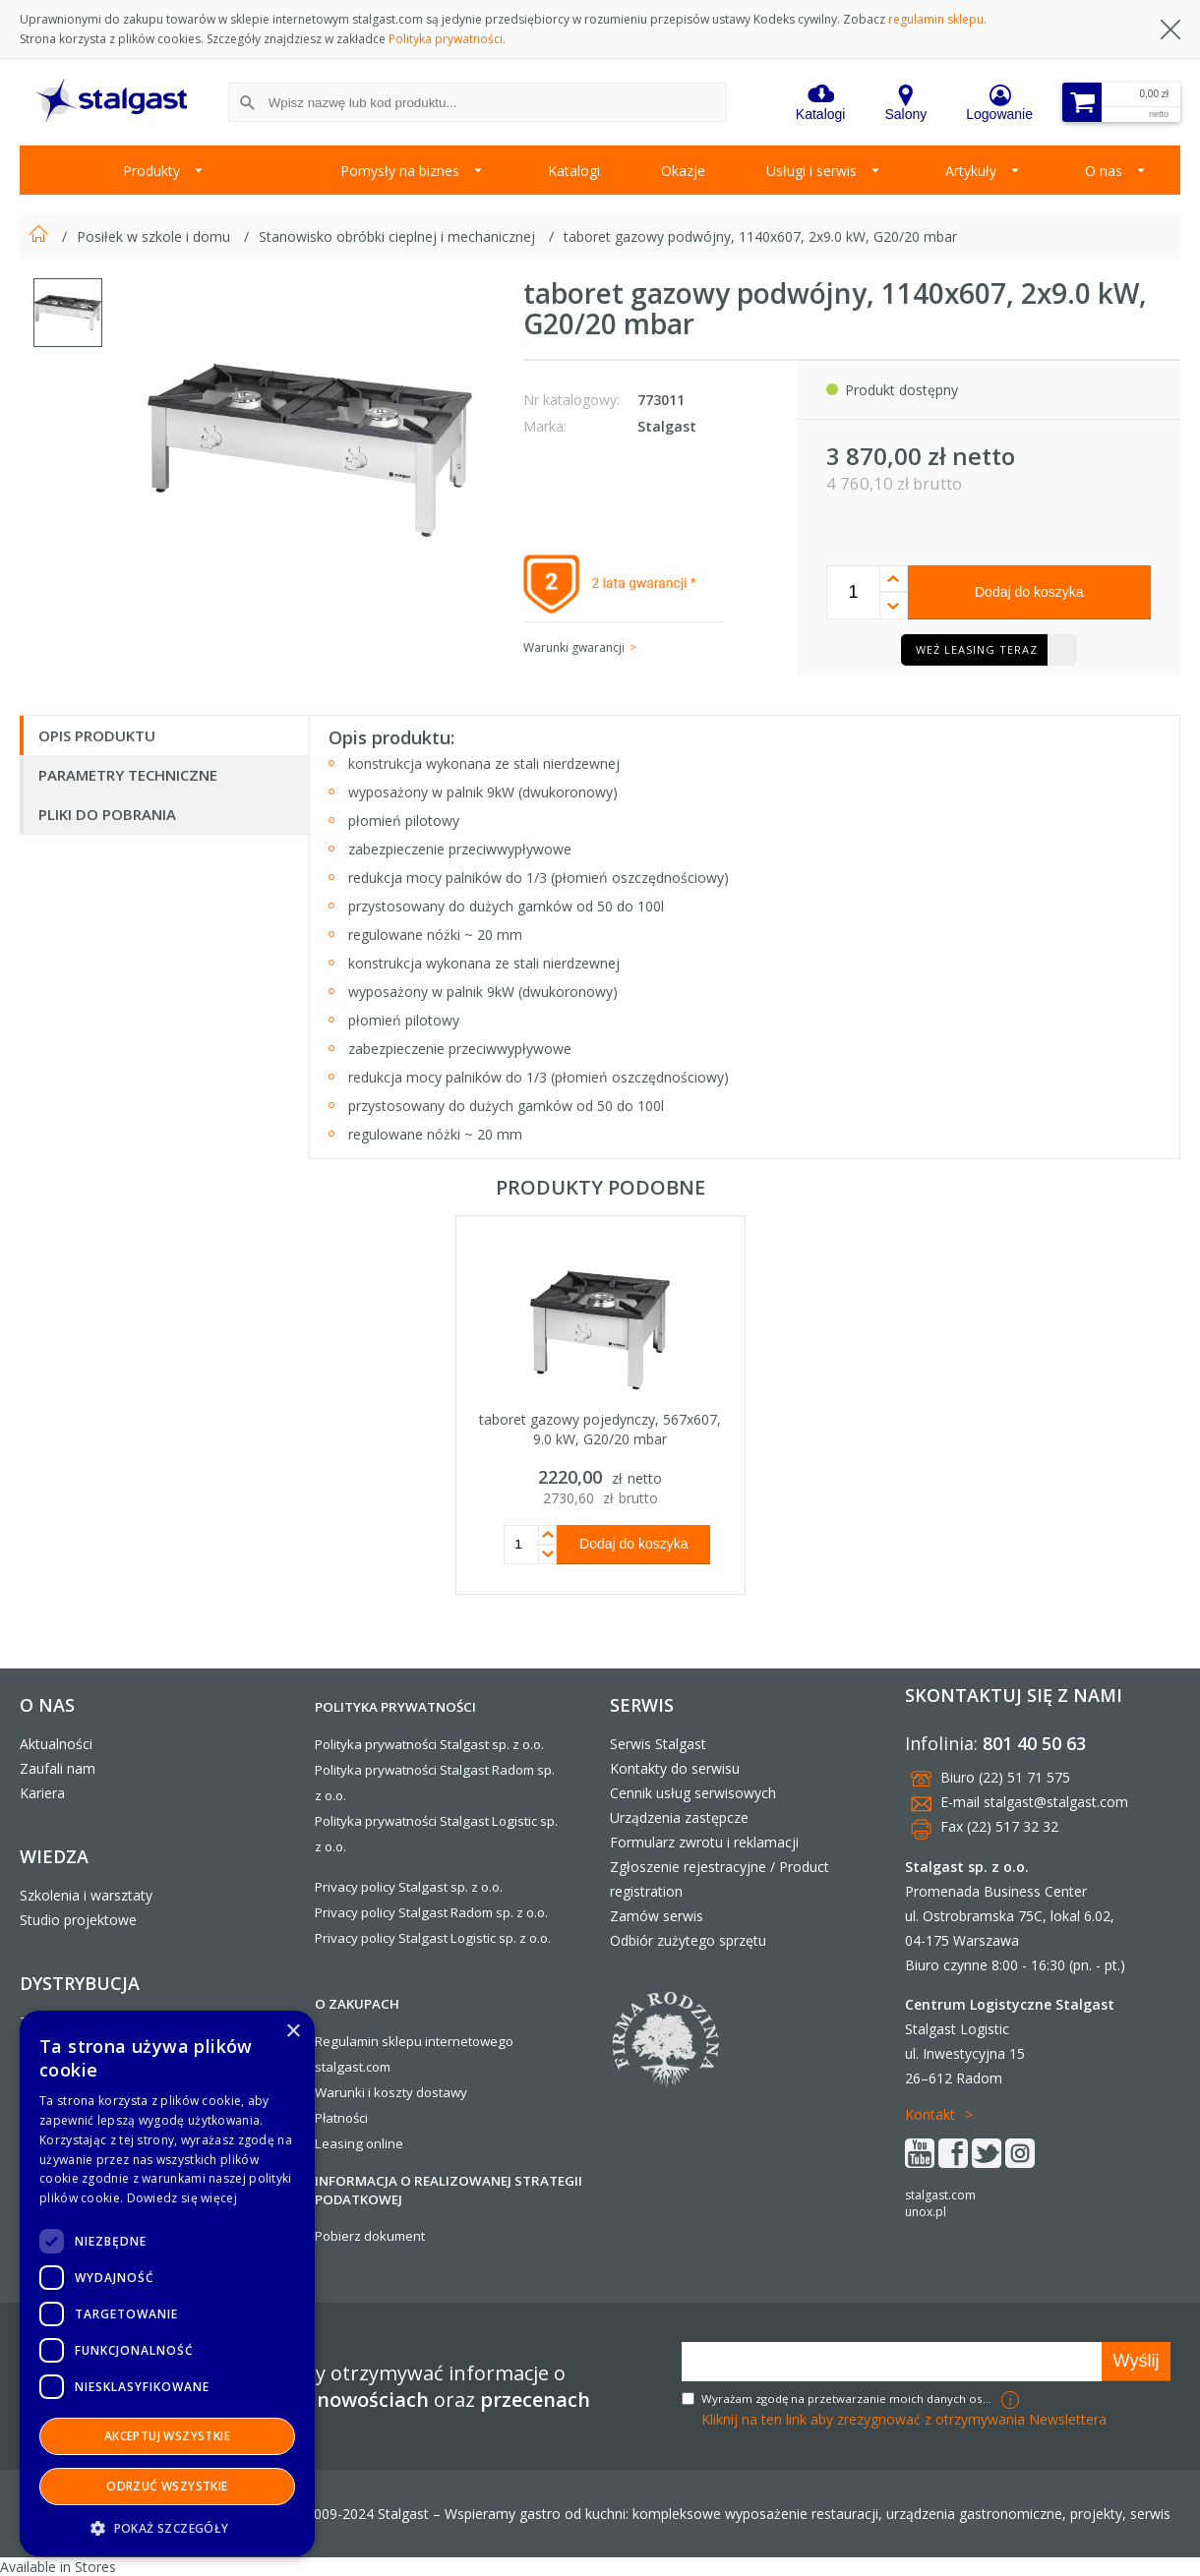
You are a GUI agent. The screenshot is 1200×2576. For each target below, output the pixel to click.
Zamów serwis (656, 1915)
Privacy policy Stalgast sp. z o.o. (409, 1887)
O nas (1103, 170)
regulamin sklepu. (937, 19)
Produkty (151, 170)
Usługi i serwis (811, 170)
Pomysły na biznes (399, 170)
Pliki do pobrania (107, 814)
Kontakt (930, 2114)
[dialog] (167, 2283)
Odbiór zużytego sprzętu (688, 1940)
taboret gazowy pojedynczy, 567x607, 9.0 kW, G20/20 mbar (600, 1429)
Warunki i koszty (364, 2092)
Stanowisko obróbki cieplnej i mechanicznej (399, 236)
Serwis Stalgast (658, 1743)
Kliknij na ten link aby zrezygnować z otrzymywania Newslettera (904, 2419)
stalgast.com (940, 2195)
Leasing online (359, 2143)
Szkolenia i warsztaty (86, 1895)
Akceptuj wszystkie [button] (167, 2436)
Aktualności (56, 1743)
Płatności (341, 2118)
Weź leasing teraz (977, 649)
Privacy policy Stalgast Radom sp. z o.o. (431, 1912)
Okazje (683, 170)
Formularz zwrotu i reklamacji (704, 1842)
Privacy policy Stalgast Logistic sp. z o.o (431, 1938)
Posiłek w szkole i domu (155, 236)
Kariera (42, 1793)
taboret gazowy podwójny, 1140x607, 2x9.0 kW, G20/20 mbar (760, 236)
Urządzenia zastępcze (679, 1817)
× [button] (292, 2031)
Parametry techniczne (127, 775)
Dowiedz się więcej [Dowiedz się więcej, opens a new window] (182, 2198)
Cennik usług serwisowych (693, 1793)
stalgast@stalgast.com (1056, 1801)
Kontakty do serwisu (675, 1768)
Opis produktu (96, 735)
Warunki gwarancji (574, 647)
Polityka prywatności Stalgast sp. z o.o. (429, 1744)
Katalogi (574, 170)
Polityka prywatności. (447, 38)
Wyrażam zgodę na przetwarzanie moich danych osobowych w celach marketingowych (848, 2398)
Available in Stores (58, 2566)
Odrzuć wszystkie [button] (166, 2486)
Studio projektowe (78, 1919)
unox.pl (925, 2211)
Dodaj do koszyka (1029, 592)
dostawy (441, 2092)
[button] (167, 2527)
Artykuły (970, 170)
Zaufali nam (57, 1768)
